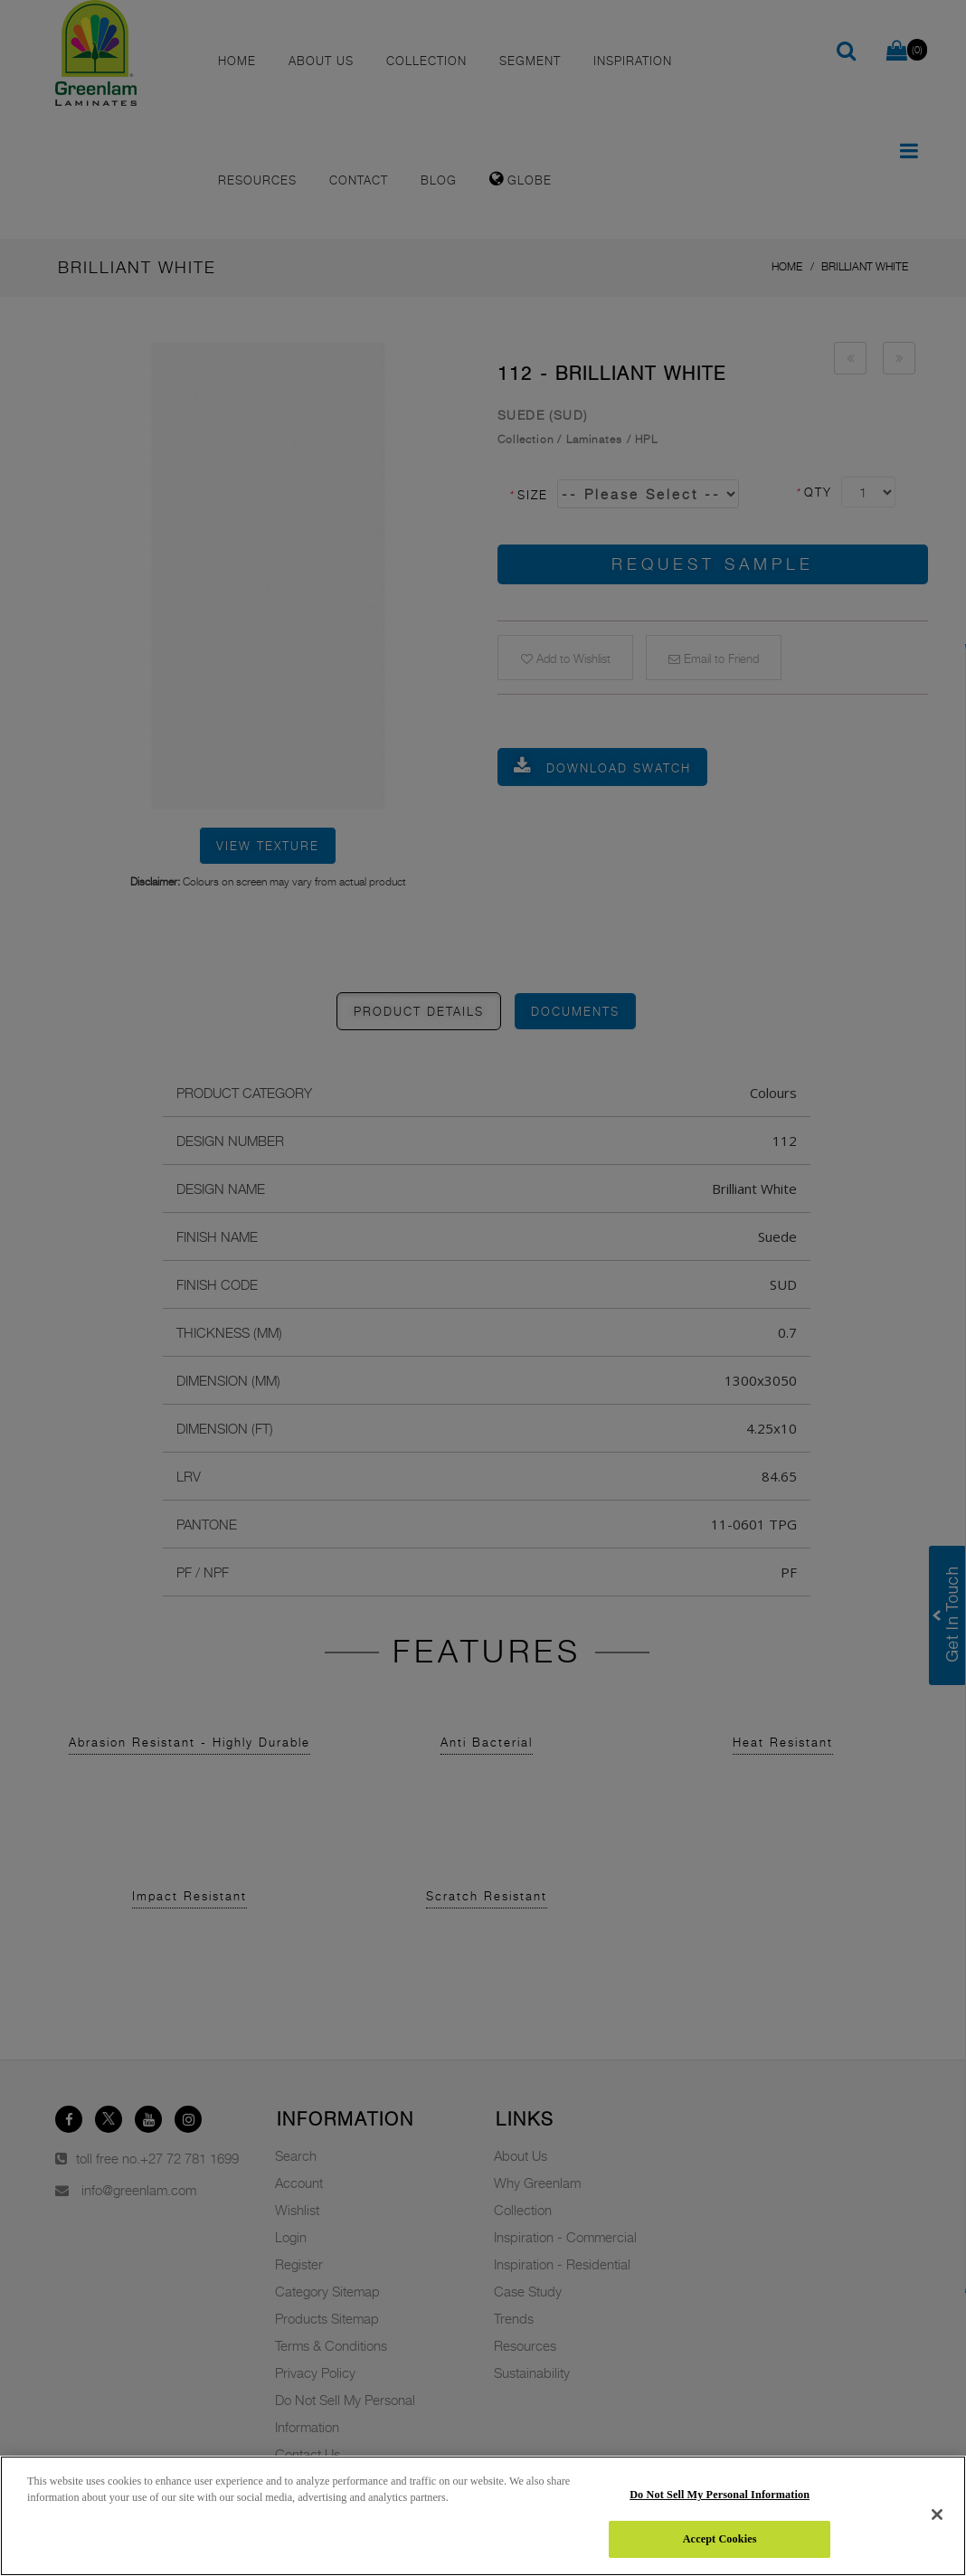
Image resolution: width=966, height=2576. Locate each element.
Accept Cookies (720, 2539)
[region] (483, 2516)
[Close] (937, 2514)
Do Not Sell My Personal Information (720, 2494)
